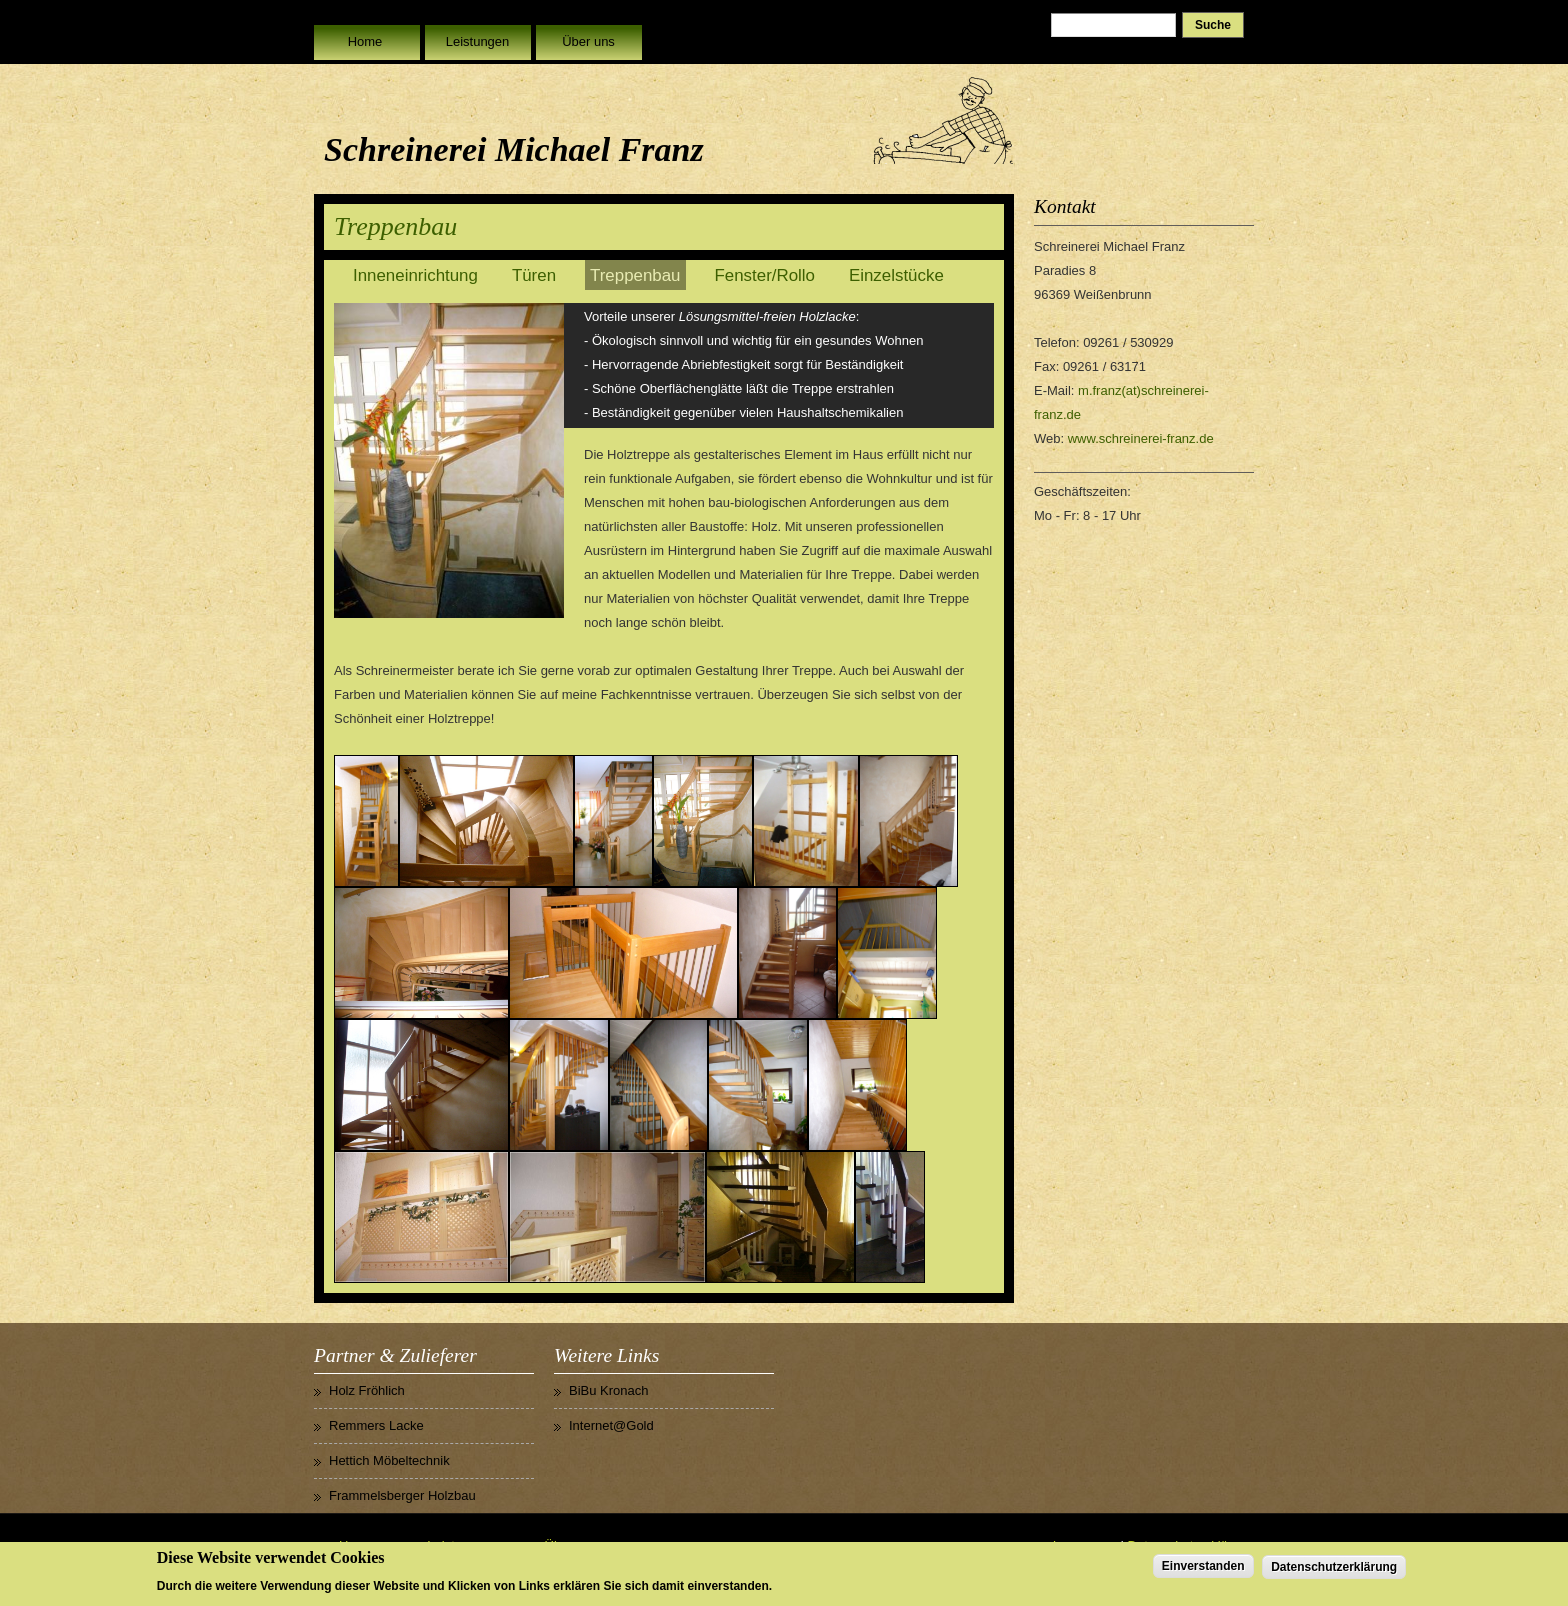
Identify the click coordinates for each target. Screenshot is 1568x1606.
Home (365, 41)
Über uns (588, 41)
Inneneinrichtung (415, 275)
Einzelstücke (896, 275)
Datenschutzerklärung (1334, 1572)
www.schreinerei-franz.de (1141, 438)
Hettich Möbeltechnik (389, 1460)
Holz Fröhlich (367, 1390)
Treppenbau (635, 275)
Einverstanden (1203, 1571)
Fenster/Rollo (765, 275)
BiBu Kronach (609, 1390)
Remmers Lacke (376, 1425)
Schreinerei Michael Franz (514, 149)
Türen (534, 275)
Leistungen (478, 41)
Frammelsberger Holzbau (402, 1495)
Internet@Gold (611, 1425)
